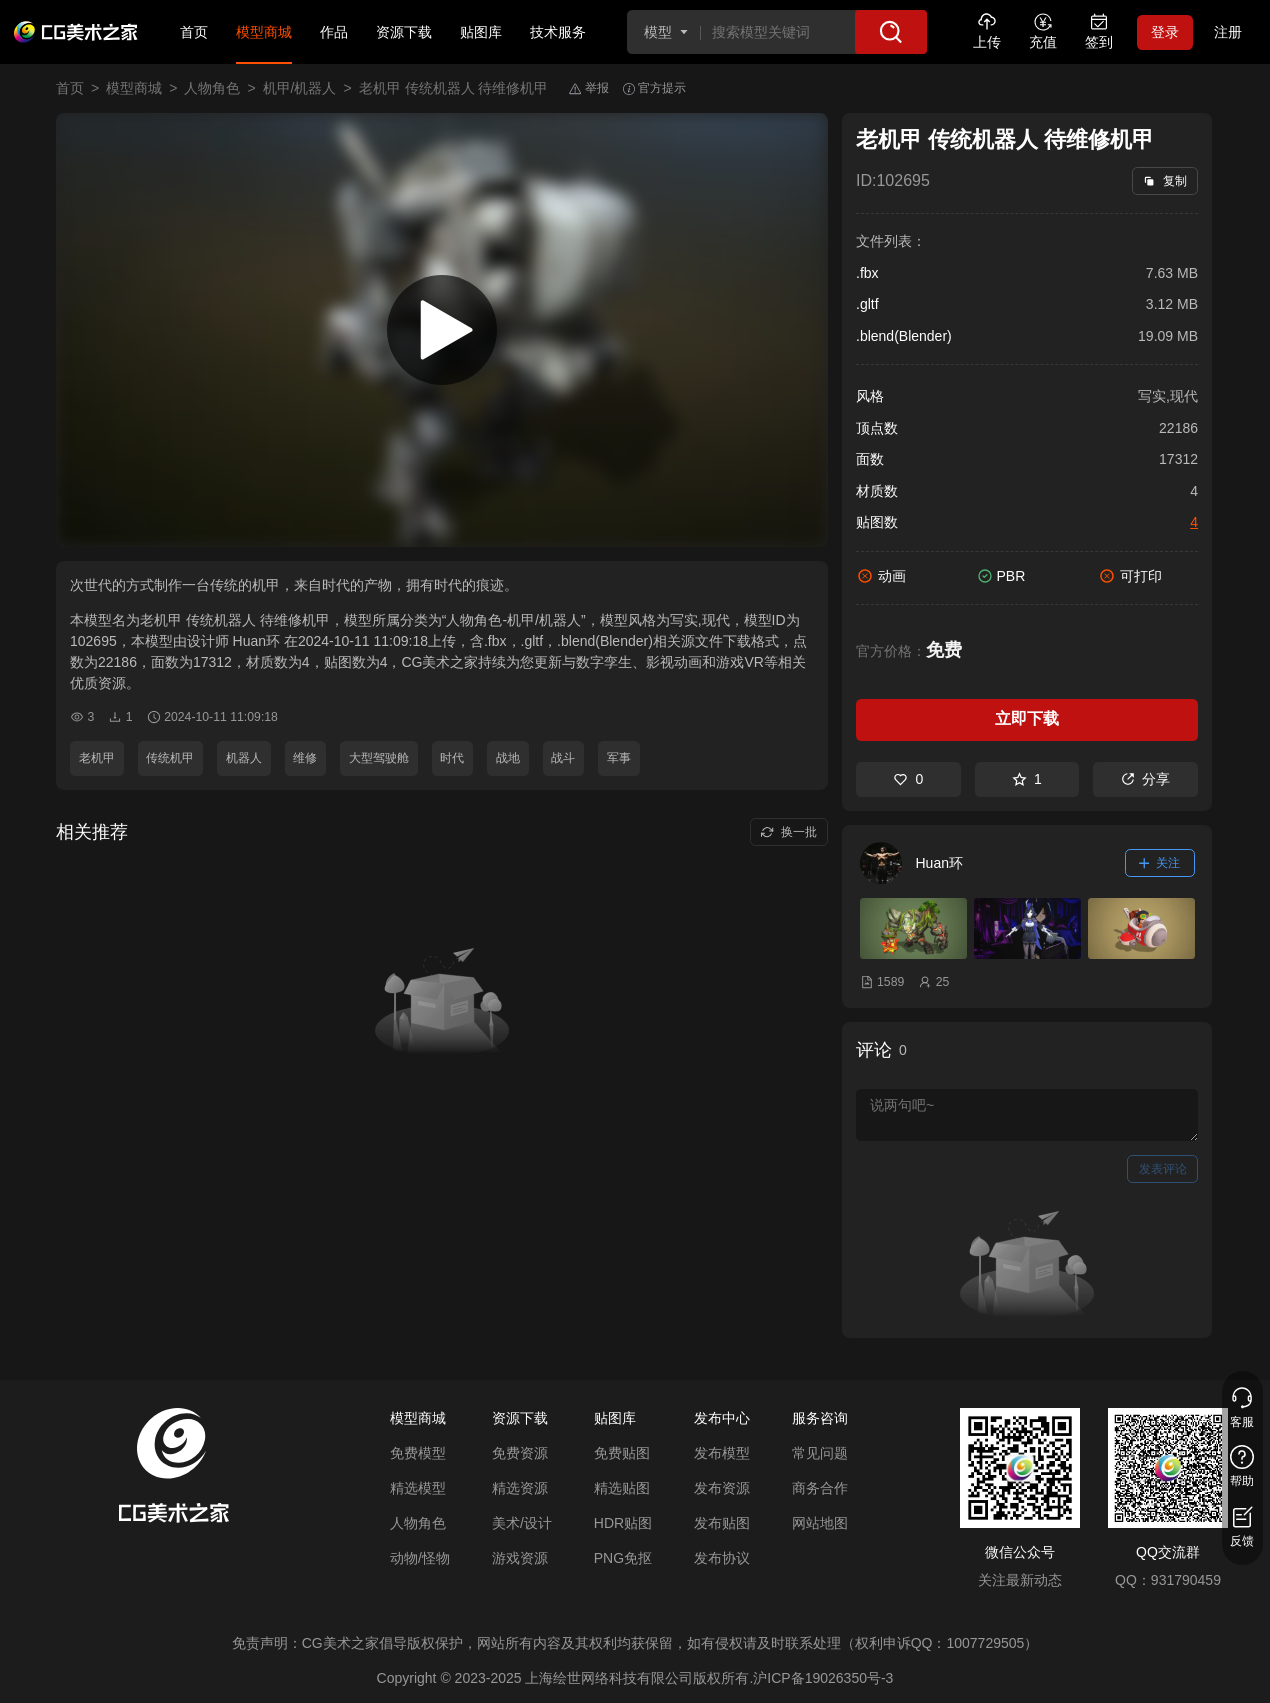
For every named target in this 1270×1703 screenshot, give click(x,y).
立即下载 (1027, 718)
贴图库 (481, 32)
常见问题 (820, 1453)
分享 (1145, 779)
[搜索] (891, 32)
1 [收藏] (1027, 779)
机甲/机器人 (300, 88)
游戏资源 (520, 1558)
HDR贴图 (623, 1523)
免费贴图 (622, 1453)
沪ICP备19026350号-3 (823, 1678)
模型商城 (264, 32)
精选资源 (520, 1488)
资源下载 (404, 32)
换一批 (788, 832)
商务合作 (820, 1488)
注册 (1228, 32)
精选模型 (418, 1488)
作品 (334, 32)
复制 (1164, 181)
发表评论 (1163, 1169)
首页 (194, 32)
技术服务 (558, 32)
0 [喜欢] (908, 779)
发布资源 (722, 1488)
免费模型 (418, 1453)
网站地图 (820, 1523)
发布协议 (722, 1558)
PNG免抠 (623, 1558)
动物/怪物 (420, 1558)
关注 (1160, 863)
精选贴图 (622, 1488)
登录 (1165, 32)
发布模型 (722, 1453)
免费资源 (520, 1453)
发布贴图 (722, 1523)
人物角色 (212, 88)
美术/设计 (522, 1523)
